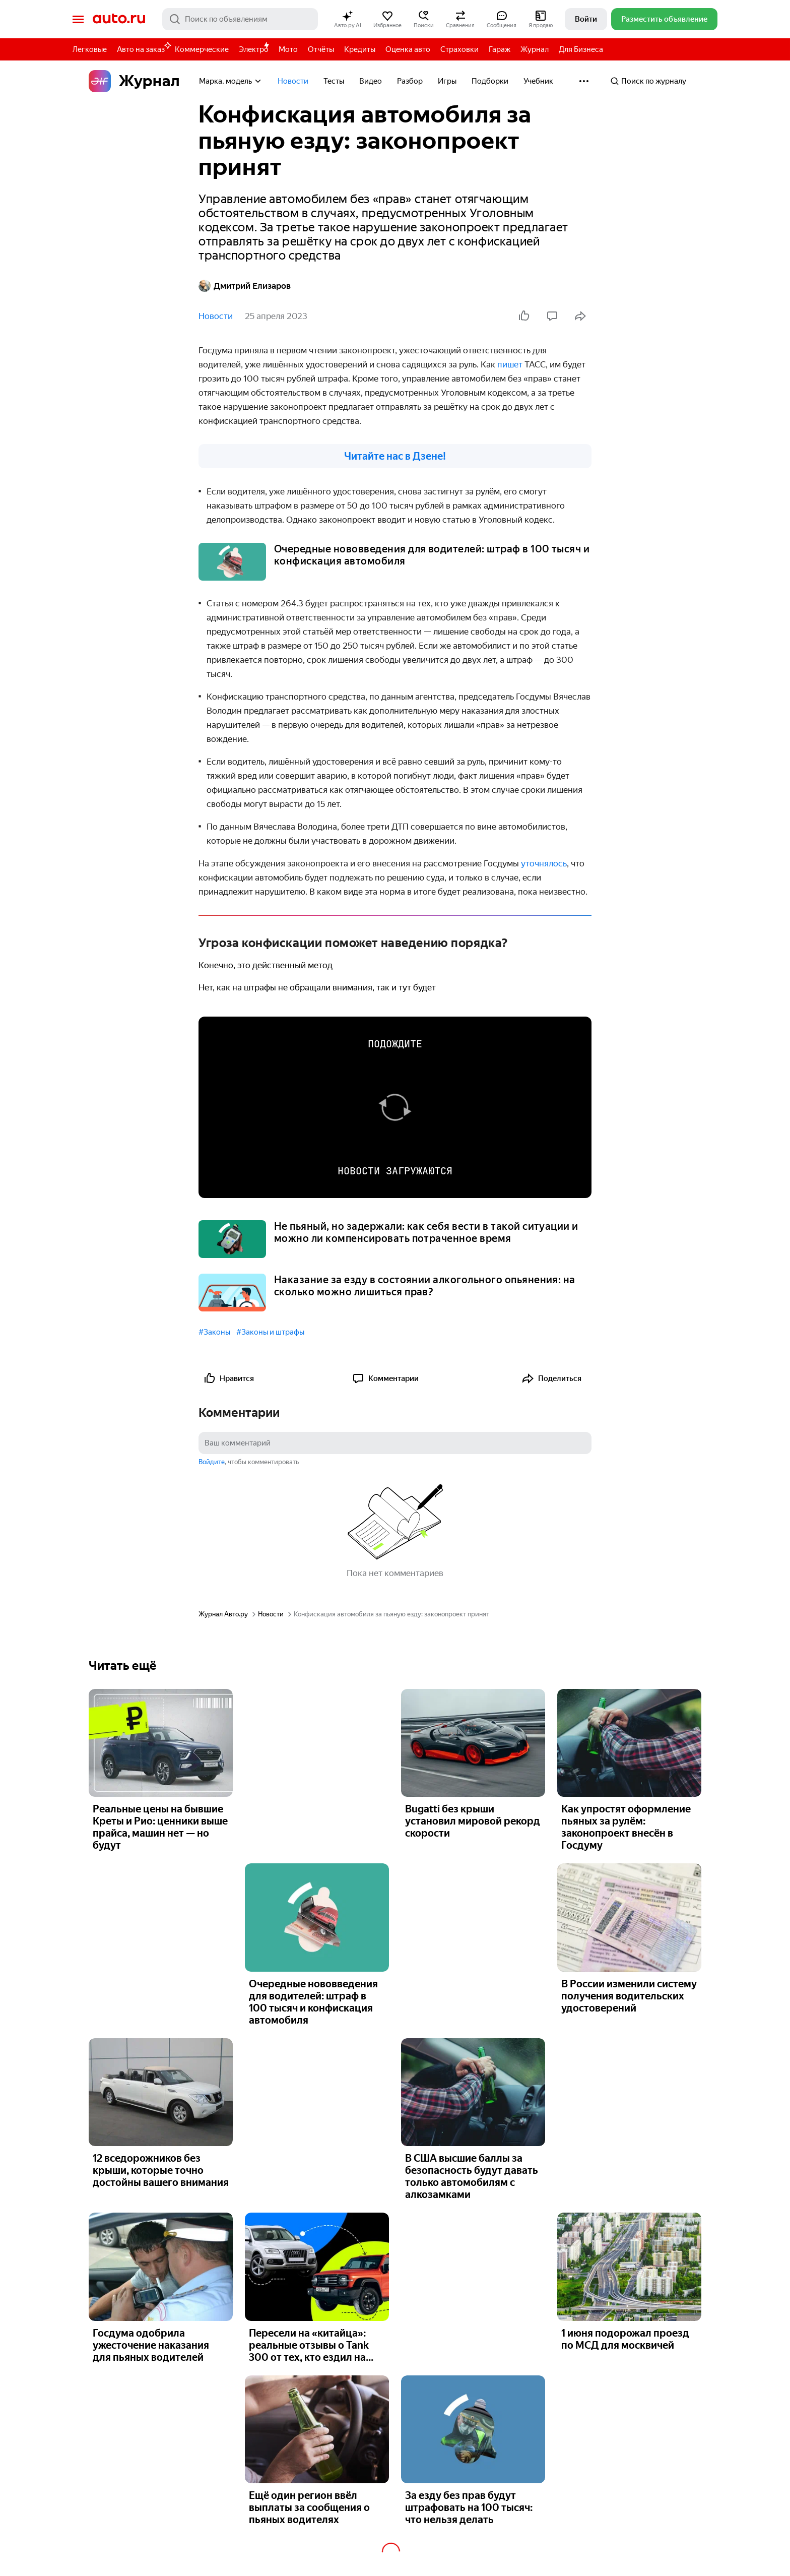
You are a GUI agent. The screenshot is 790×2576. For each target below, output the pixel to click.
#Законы (214, 1332)
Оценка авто (407, 49)
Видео (370, 81)
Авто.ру (119, 19)
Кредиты (359, 49)
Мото (288, 49)
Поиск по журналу (648, 81)
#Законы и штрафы (270, 1332)
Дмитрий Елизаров (245, 286)
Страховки (459, 49)
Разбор (410, 81)
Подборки (490, 81)
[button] (347, 19)
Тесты (333, 81)
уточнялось (544, 863)
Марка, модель (230, 81)
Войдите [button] (212, 1462)
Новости (293, 81)
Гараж (499, 49)
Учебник (538, 81)
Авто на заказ (143, 47)
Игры (447, 81)
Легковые (90, 49)
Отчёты (321, 49)
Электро (254, 49)
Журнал (534, 49)
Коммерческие (202, 49)
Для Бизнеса (581, 49)
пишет (509, 364)
